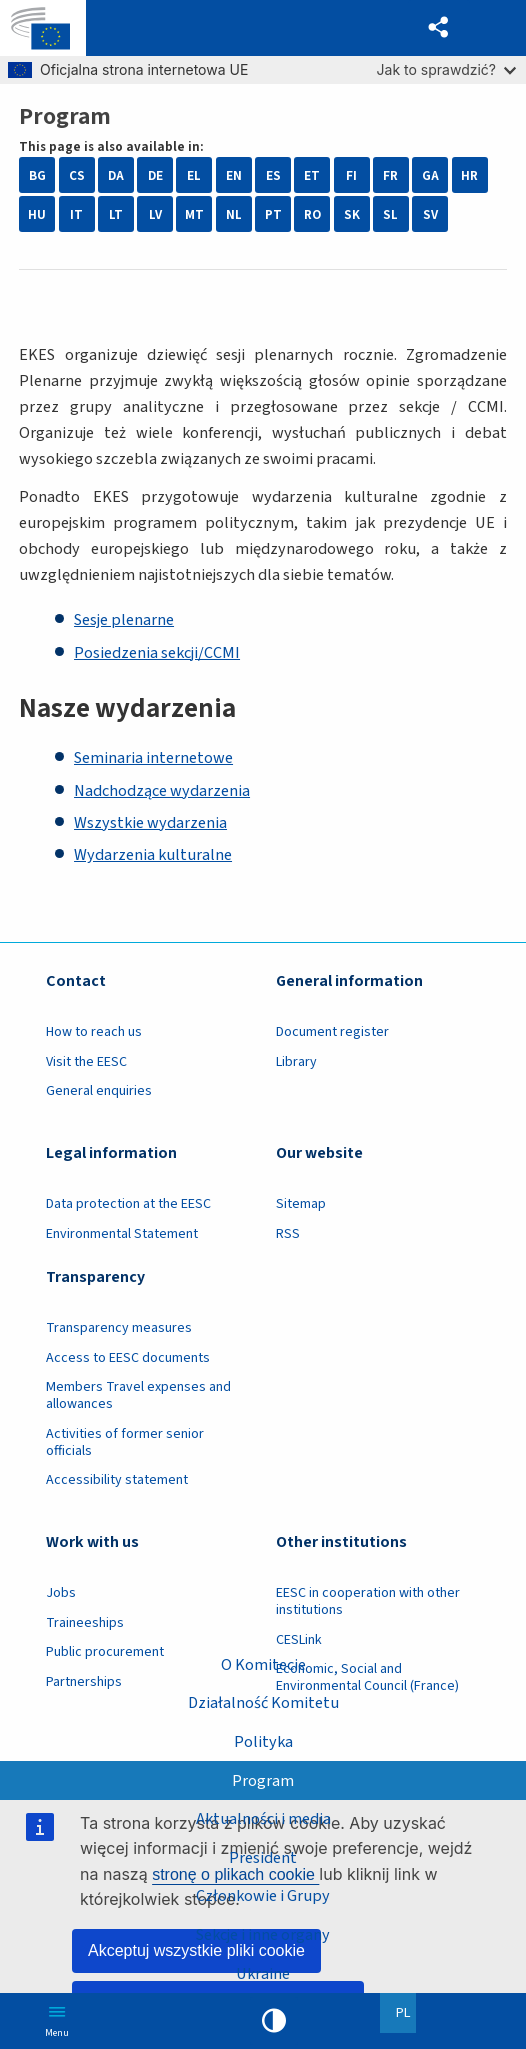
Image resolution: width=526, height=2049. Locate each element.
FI (351, 175)
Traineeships (85, 1623)
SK (352, 214)
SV (430, 214)
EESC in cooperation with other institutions (368, 1601)
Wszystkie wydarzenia (150, 823)
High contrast (274, 2021)
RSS (288, 1234)
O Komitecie (263, 1664)
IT (76, 214)
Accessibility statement (117, 1480)
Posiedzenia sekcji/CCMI (157, 653)
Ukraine (263, 1974)
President (263, 1858)
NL (234, 214)
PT (273, 214)
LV (155, 214)
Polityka (263, 1742)
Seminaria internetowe (153, 758)
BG (37, 175)
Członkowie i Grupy (263, 1896)
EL (194, 175)
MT (194, 214)
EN (234, 175)
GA (430, 175)
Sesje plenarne (124, 620)
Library (296, 1062)
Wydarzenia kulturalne (153, 855)
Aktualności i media (263, 1819)
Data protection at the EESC (128, 1204)
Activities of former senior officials (125, 1442)
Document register (332, 1032)
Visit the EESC (86, 1062)
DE (155, 175)
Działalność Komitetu (263, 1703)
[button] (439, 28)
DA (116, 175)
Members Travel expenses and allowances (138, 1395)
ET (312, 175)
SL (390, 214)
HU (37, 214)
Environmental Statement (122, 1234)
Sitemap (301, 1204)
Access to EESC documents (128, 1358)
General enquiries (99, 1091)
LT (116, 214)
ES (273, 175)
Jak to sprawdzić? (446, 69)
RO (312, 214)
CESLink (299, 1640)
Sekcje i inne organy (263, 1935)
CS (77, 175)
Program (263, 1780)
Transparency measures (119, 1328)
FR (390, 175)
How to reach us (94, 1032)
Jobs (61, 1593)
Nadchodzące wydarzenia (162, 791)
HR (469, 175)
